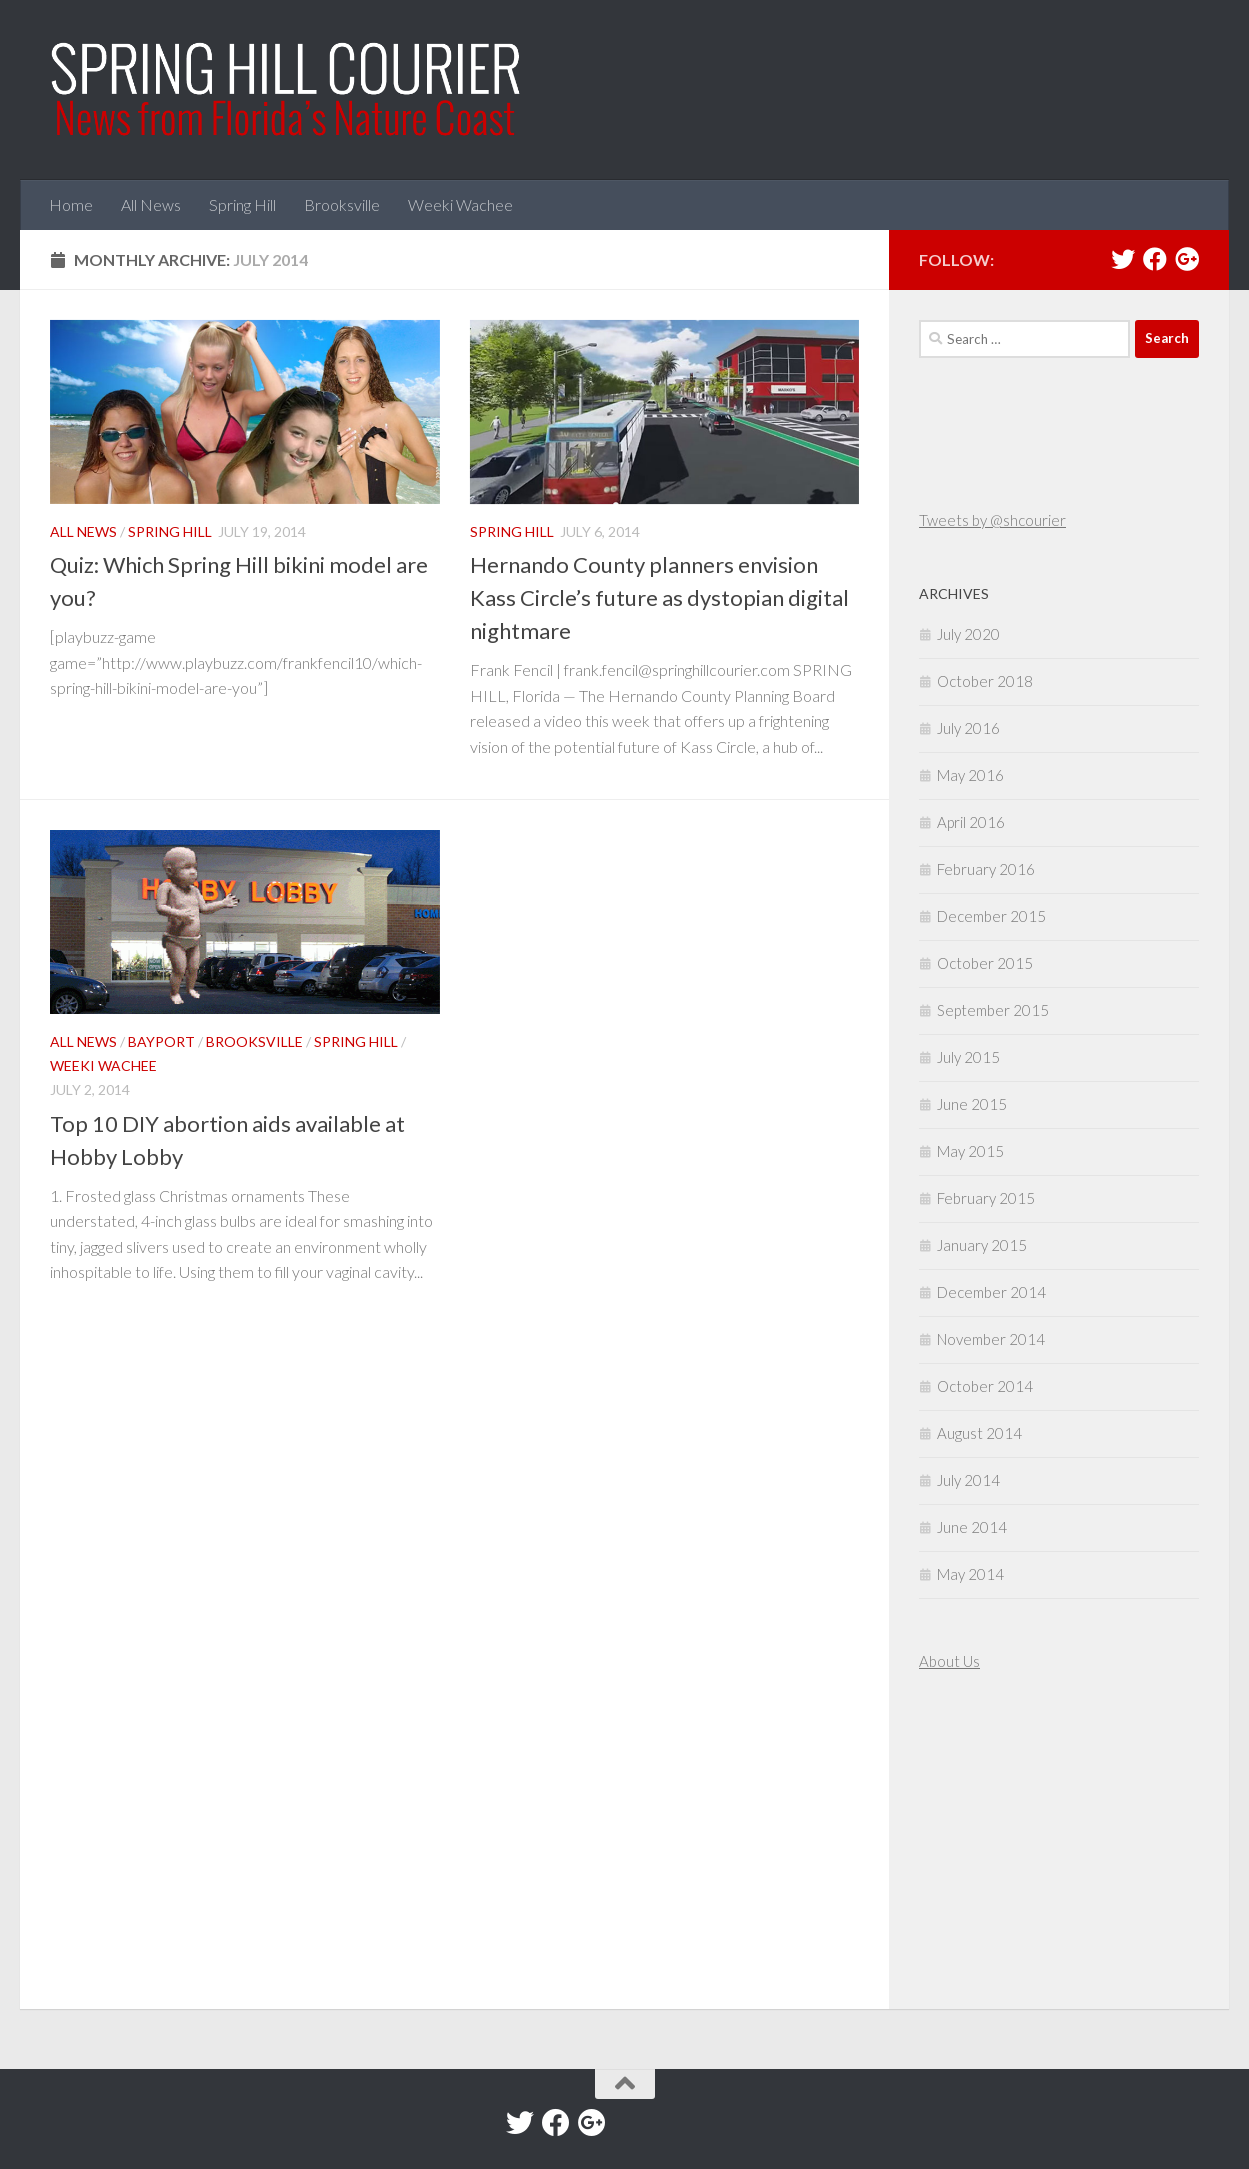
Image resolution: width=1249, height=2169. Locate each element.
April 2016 (971, 822)
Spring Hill (242, 204)
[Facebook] (1155, 259)
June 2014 (972, 1527)
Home (71, 204)
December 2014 (991, 1292)
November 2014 (991, 1339)
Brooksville (342, 204)
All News (151, 204)
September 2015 (993, 1010)
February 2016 (986, 869)
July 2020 (968, 634)
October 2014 (985, 1386)
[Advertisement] (979, 1843)
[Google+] (1187, 259)
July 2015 (968, 1057)
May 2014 (970, 1574)
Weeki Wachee (460, 204)
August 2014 (979, 1433)
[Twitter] (1123, 259)
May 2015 (970, 1151)
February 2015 (986, 1198)
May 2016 (970, 775)
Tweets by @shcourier (992, 520)
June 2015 (972, 1104)
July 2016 (968, 728)
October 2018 (985, 681)
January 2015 (982, 1245)
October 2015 (985, 963)
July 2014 (968, 1480)
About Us (949, 1661)
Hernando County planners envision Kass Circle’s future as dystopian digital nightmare (659, 597)
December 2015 (991, 916)
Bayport (161, 1041)
